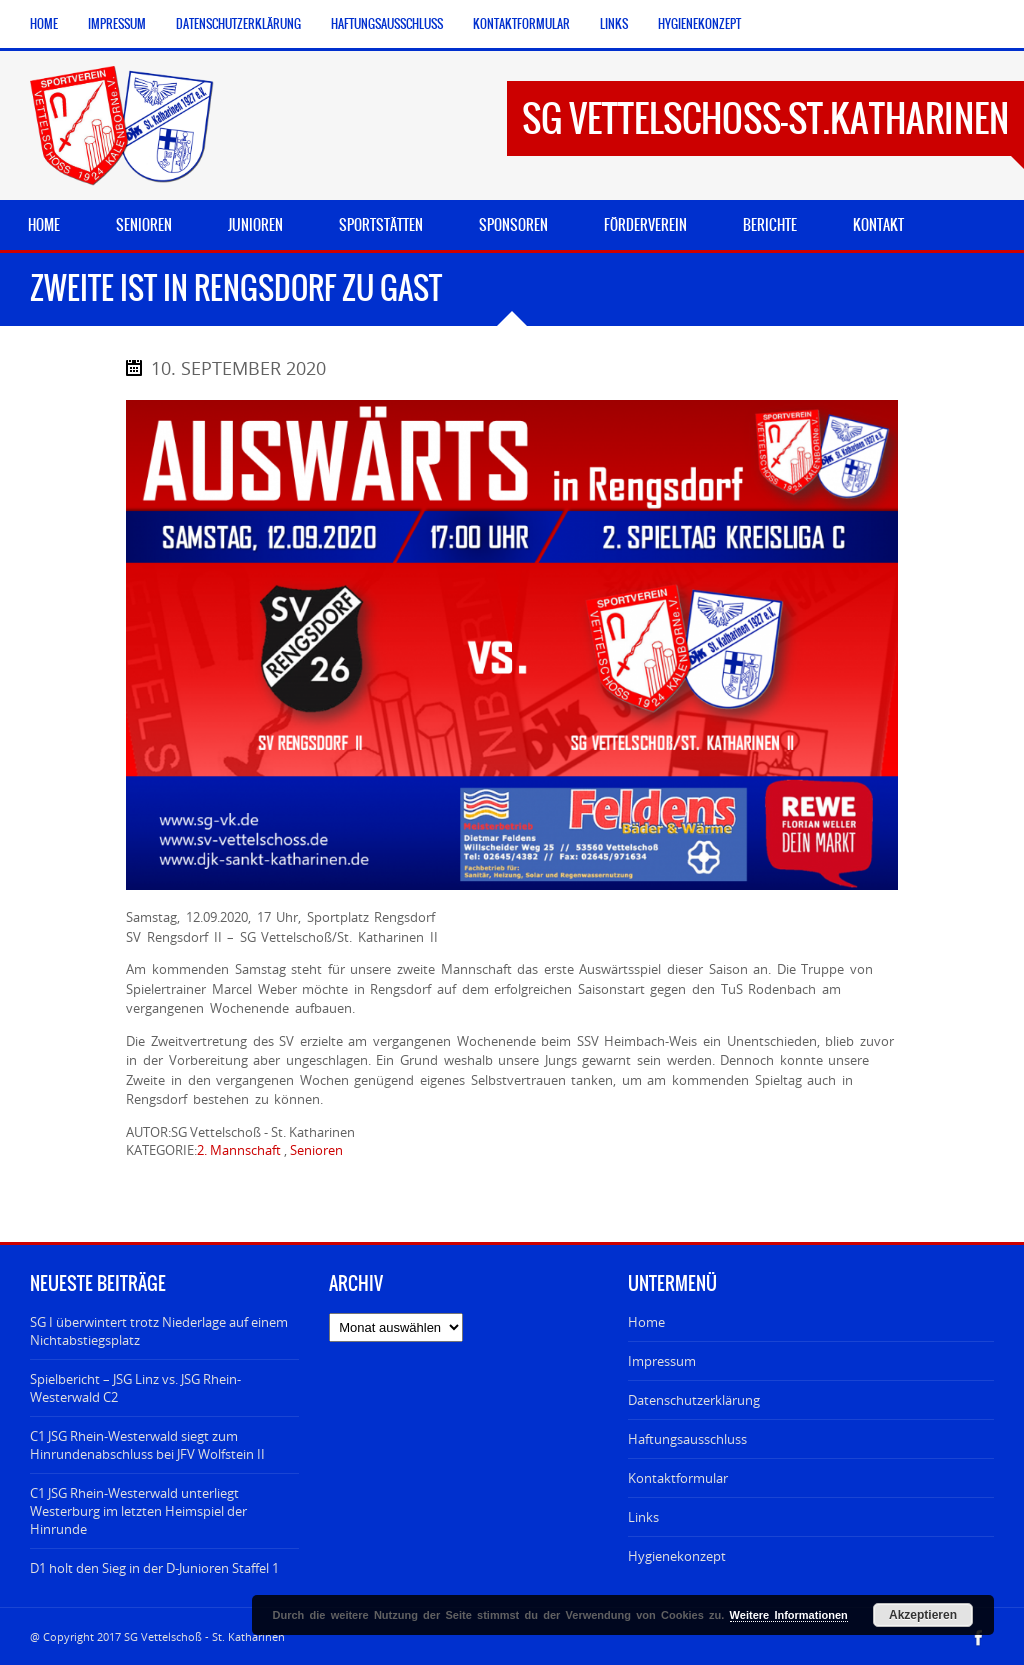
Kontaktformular (521, 24)
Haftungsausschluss (387, 24)
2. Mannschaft (239, 1150)
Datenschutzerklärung (238, 24)
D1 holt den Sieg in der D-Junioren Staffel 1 (154, 1568)
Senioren (316, 1150)
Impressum (117, 24)
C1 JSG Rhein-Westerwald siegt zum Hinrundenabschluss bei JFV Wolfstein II (147, 1445)
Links (614, 24)
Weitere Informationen (789, 1615)
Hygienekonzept (699, 24)
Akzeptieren (923, 1615)
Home (44, 24)
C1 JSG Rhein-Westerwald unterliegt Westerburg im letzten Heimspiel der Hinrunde (138, 1511)
